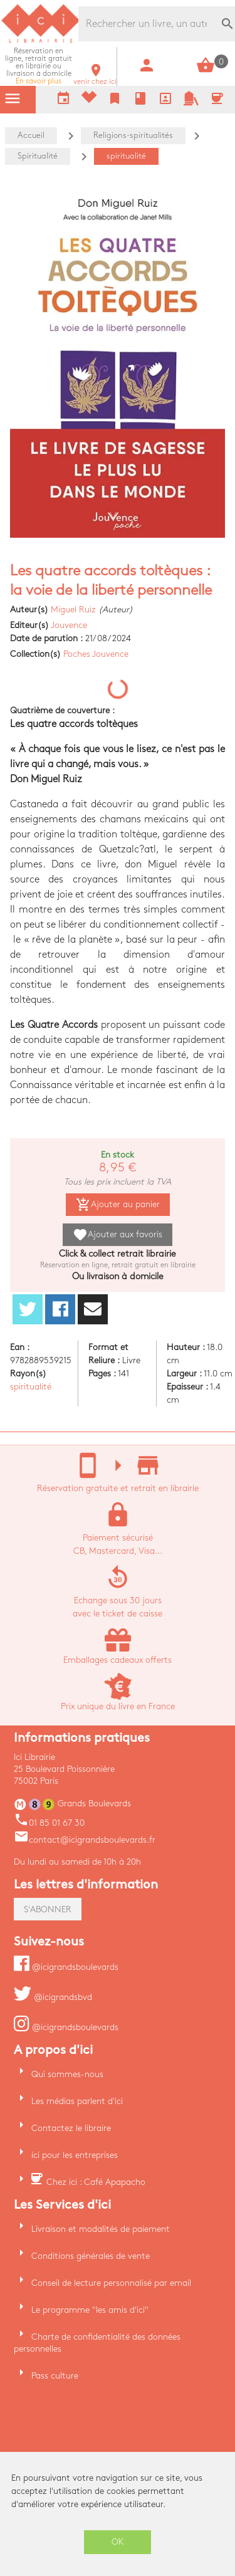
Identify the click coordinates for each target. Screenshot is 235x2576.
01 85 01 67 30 (49, 1823)
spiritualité (30, 1387)
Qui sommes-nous (67, 2074)
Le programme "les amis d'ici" (90, 2310)
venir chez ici (95, 78)
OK (118, 2542)
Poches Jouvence (95, 654)
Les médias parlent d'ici (77, 2101)
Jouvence (69, 625)
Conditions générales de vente (90, 2256)
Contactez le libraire (71, 2128)
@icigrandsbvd (53, 1997)
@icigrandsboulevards (66, 1967)
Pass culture (54, 2376)
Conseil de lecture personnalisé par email (111, 2283)
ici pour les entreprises (74, 2155)
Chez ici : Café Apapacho (95, 2182)
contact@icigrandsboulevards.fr (84, 1840)
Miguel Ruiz (73, 609)
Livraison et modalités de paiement (100, 2229)
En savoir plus (38, 66)
